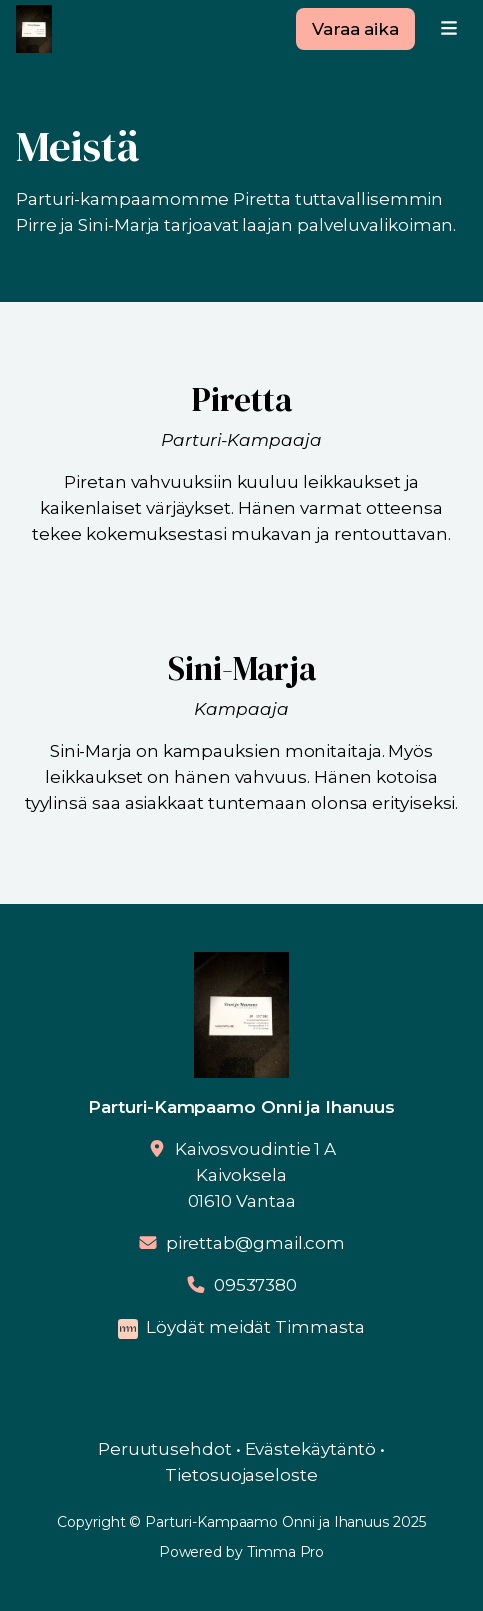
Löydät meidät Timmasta (255, 1327)
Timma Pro (285, 1552)
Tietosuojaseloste (241, 1475)
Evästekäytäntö (311, 1449)
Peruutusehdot (165, 1449)
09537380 (255, 1285)
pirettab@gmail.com (255, 1243)
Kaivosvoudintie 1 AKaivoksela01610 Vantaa (255, 1175)
